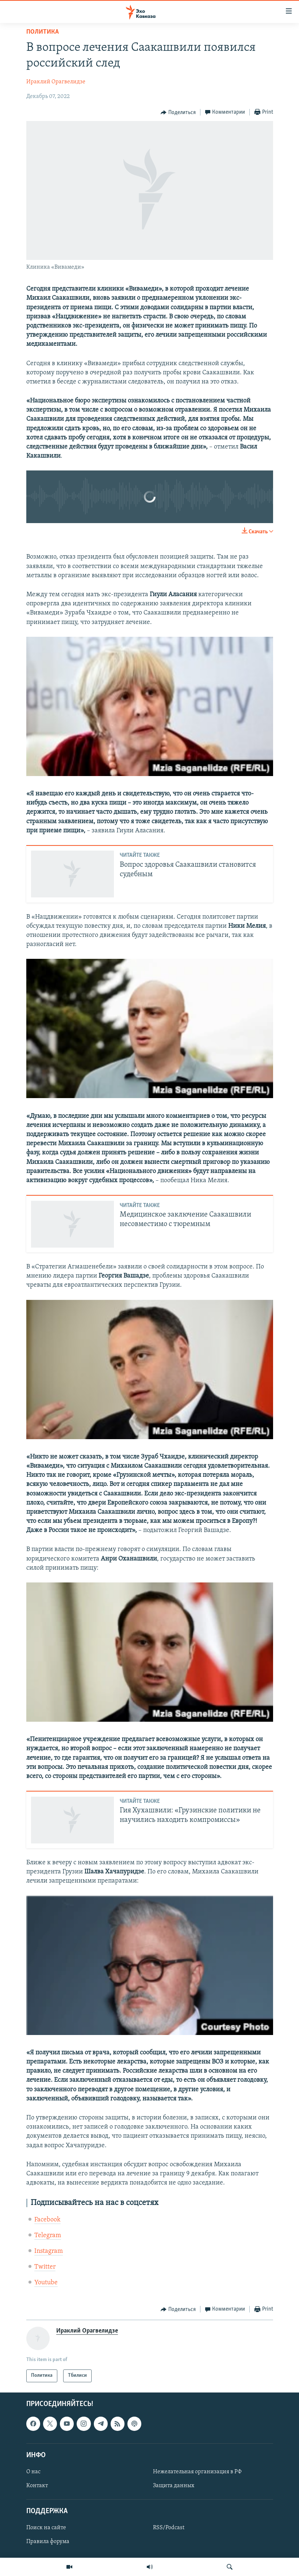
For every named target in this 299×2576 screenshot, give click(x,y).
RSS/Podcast (168, 2528)
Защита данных (173, 2486)
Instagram (48, 2251)
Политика (42, 32)
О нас (33, 2472)
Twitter (44, 2266)
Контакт (37, 2486)
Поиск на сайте (46, 2528)
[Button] (178, 113)
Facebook (47, 2219)
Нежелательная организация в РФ (197, 2472)
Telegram (47, 2235)
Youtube (46, 2282)
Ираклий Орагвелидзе (55, 82)
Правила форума (47, 2542)
